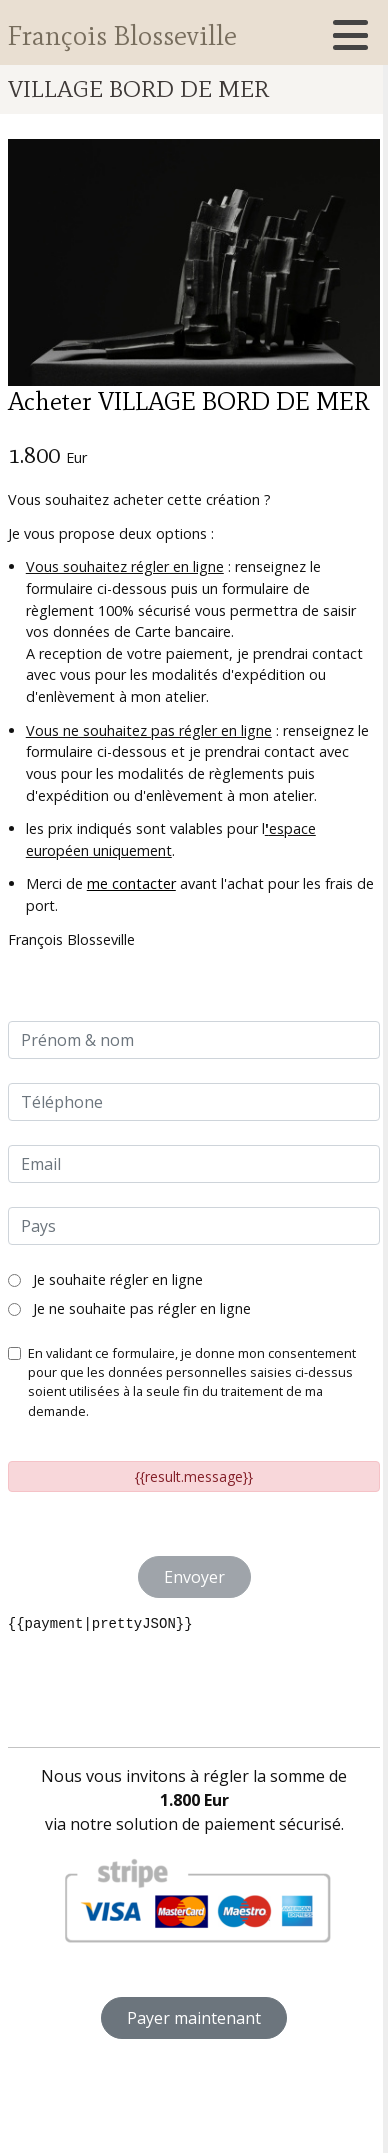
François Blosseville (122, 34)
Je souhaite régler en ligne (105, 1279)
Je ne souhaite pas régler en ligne (129, 1308)
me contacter (131, 883)
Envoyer (194, 1577)
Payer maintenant (194, 2018)
